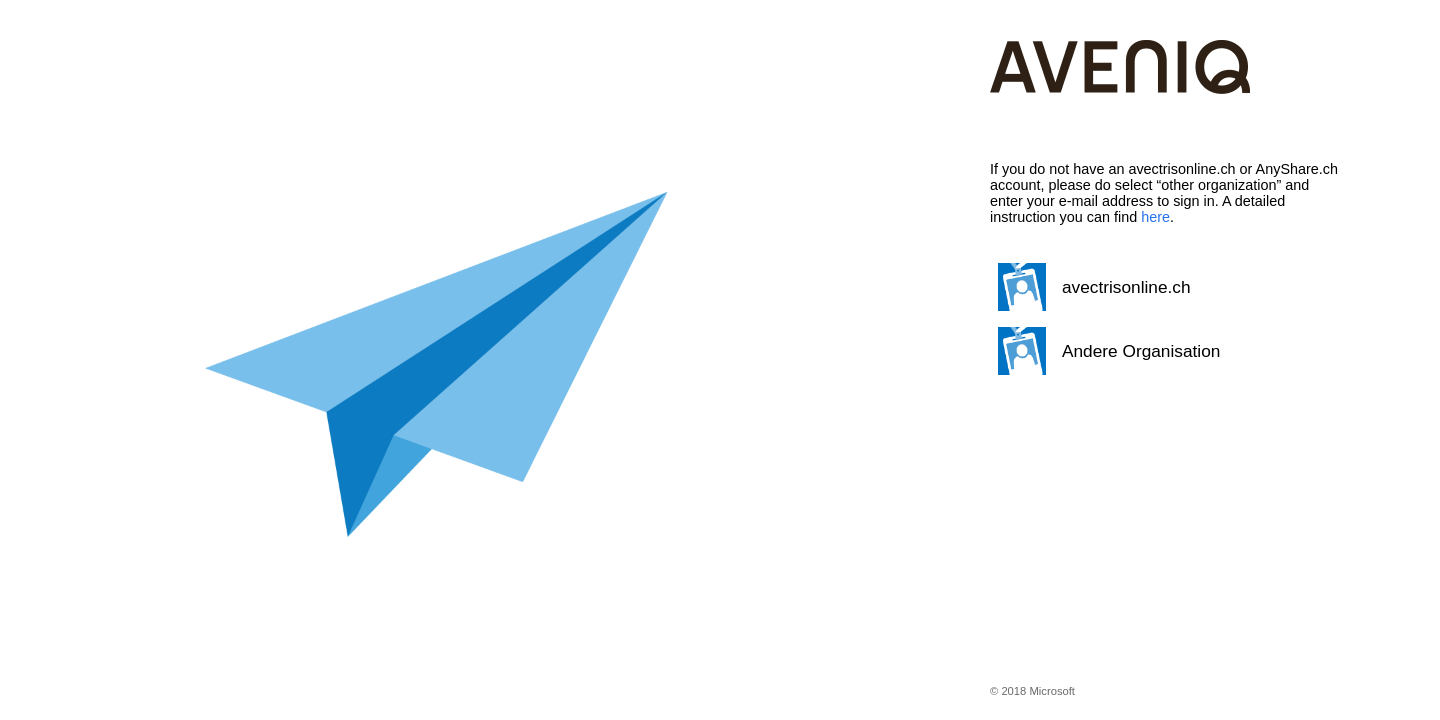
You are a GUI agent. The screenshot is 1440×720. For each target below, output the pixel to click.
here (1155, 217)
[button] (1165, 287)
